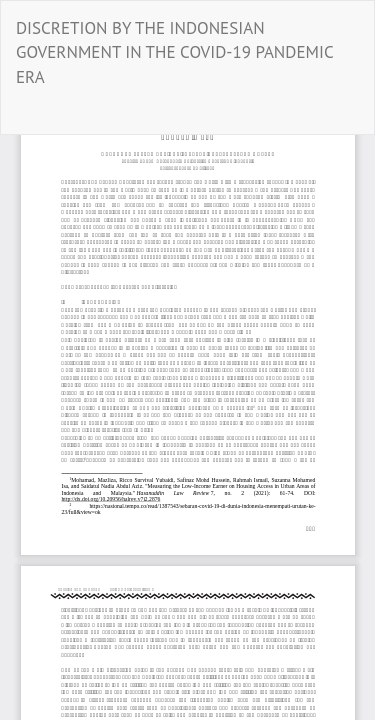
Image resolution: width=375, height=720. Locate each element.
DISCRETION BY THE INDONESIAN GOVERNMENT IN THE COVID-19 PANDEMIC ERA (174, 52)
